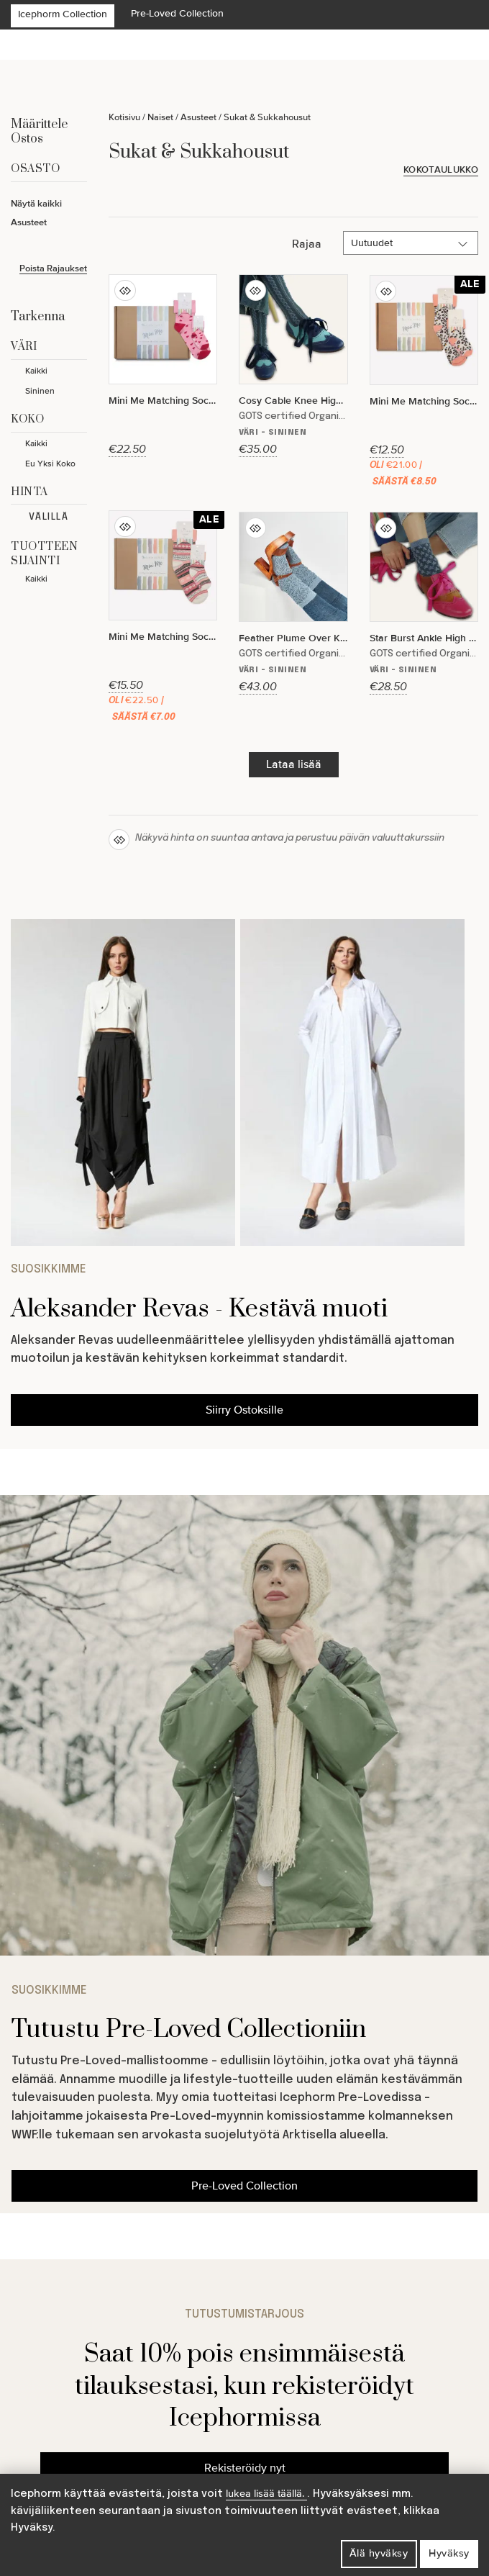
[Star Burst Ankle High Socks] (424, 603)
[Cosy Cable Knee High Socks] (293, 365)
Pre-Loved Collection (177, 13)
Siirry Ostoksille (244, 1410)
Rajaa (306, 244)
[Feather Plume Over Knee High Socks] (293, 603)
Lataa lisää (293, 764)
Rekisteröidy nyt (244, 2468)
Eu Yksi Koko (50, 463)
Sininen (40, 391)
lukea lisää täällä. (266, 2493)
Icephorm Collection (62, 14)
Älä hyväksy (378, 2553)
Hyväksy (449, 2553)
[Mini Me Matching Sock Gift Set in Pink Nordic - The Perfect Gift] (163, 619)
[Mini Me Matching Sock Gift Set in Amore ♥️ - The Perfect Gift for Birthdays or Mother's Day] (163, 365)
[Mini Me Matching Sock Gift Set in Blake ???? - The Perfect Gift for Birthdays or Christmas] (424, 384)
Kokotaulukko (440, 170)
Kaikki (36, 371)
